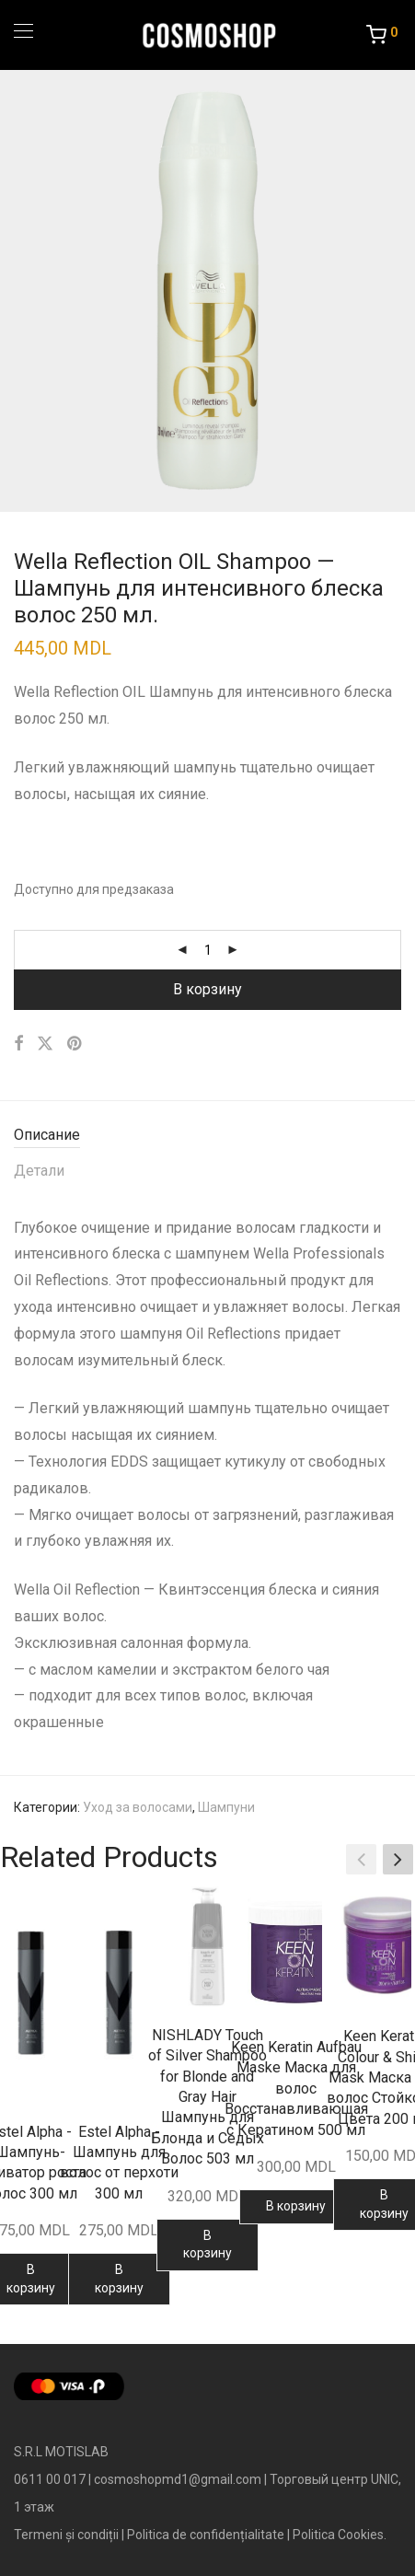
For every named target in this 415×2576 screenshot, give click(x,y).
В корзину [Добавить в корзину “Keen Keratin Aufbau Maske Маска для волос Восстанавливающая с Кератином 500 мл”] (296, 2206)
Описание (47, 1134)
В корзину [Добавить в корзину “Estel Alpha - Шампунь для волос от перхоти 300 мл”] (119, 2278)
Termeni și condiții (66, 2534)
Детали (39, 1170)
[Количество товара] (208, 950)
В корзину (207, 989)
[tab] (207, 1136)
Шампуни (226, 1807)
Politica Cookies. (339, 2534)
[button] (398, 1859)
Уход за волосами (137, 1807)
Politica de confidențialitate (205, 2534)
